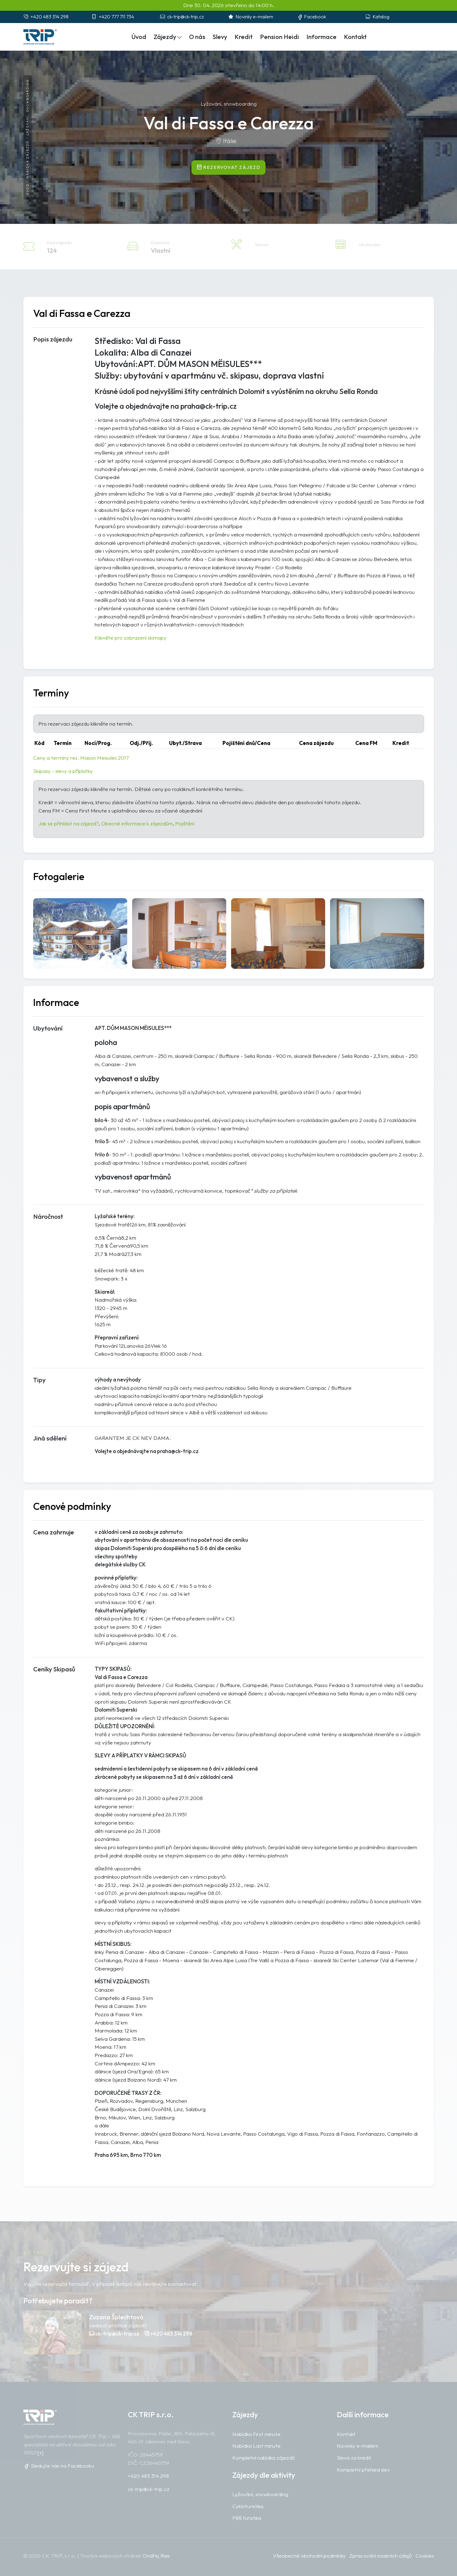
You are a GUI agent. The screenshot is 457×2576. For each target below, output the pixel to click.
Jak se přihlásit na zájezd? (68, 823)
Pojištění (184, 823)
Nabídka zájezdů (27, 159)
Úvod (27, 189)
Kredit (243, 37)
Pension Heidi (279, 37)
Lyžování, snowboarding (27, 107)
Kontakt (355, 37)
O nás (197, 37)
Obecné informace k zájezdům (137, 823)
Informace (321, 37)
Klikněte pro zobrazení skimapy (131, 637)
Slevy (220, 37)
